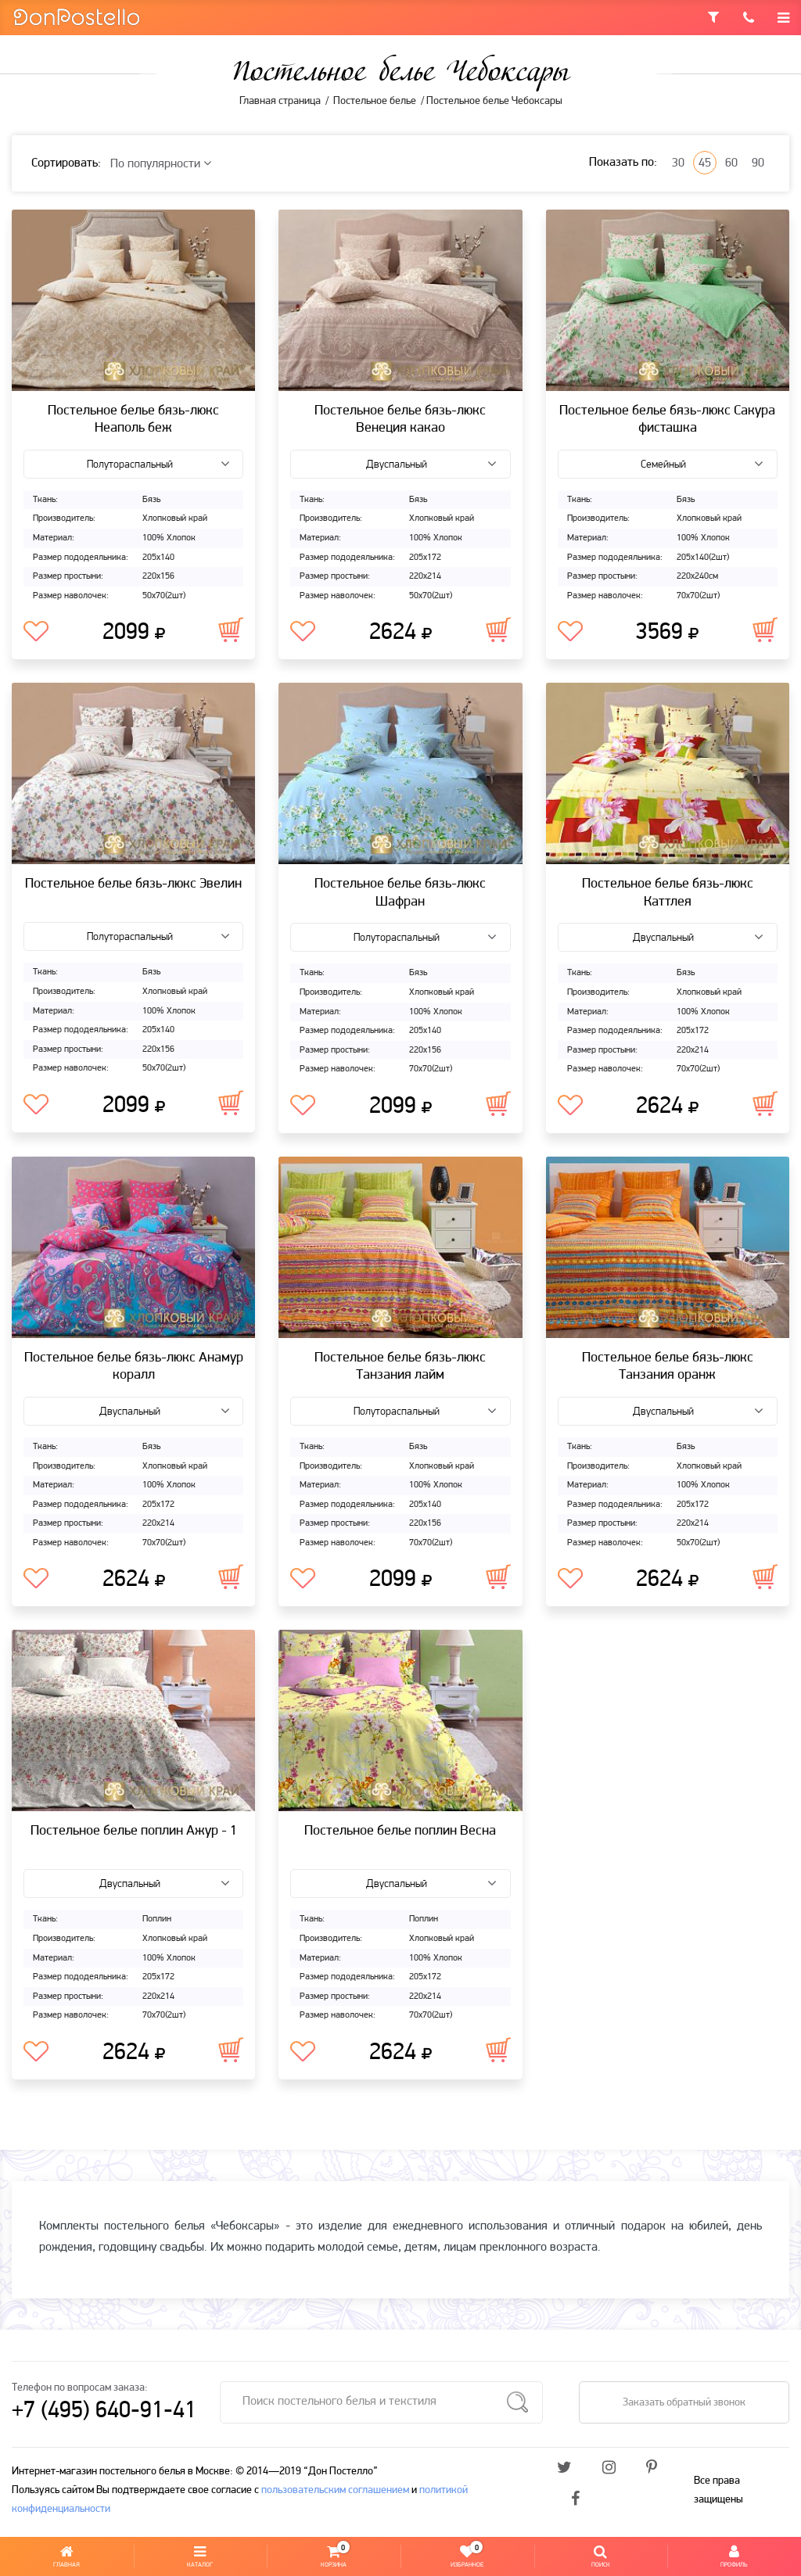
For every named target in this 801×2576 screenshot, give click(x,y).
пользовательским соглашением (335, 2490)
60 (731, 163)
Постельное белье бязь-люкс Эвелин (133, 884)
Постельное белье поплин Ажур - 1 (134, 1831)
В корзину (230, 629)
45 (705, 163)
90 (758, 163)
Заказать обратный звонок (684, 2403)
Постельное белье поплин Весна (400, 1831)
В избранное (35, 632)
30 (678, 163)
